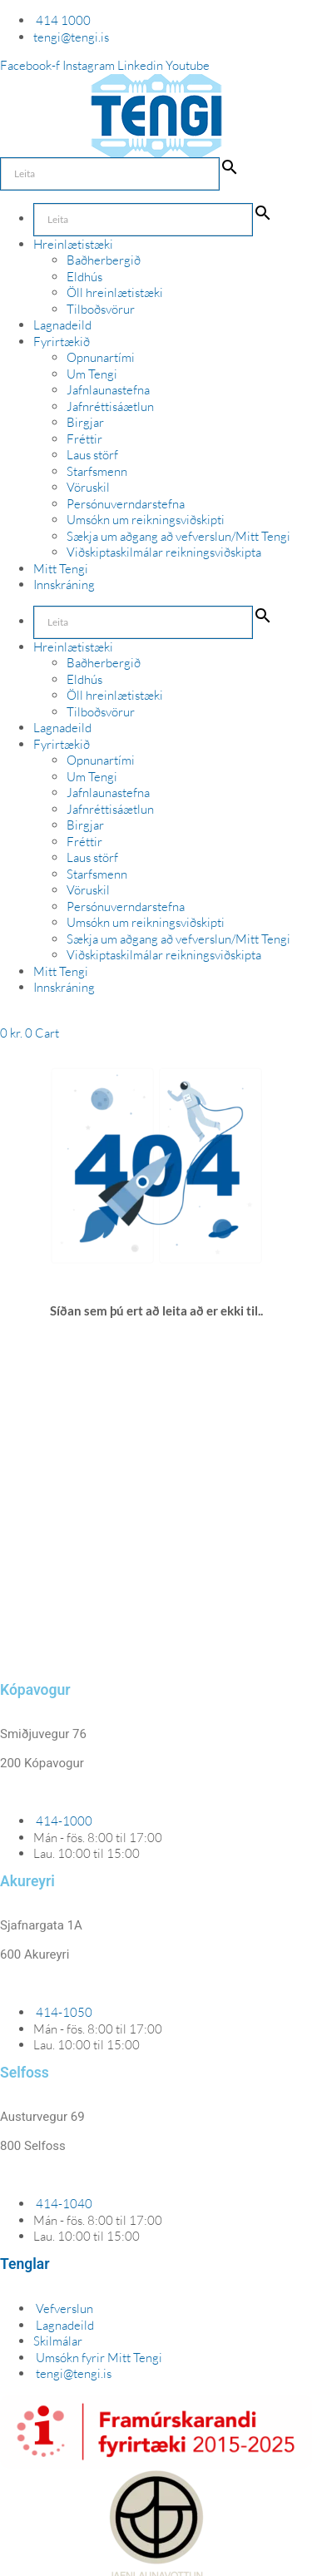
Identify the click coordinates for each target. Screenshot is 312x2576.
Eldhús (84, 277)
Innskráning (64, 584)
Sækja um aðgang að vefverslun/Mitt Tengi (178, 536)
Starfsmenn (97, 471)
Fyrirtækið (61, 341)
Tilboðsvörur (101, 309)
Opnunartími (101, 357)
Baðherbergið (104, 260)
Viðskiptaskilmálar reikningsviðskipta (164, 552)
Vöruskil (88, 487)
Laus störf (92, 455)
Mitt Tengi (60, 569)
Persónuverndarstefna (126, 504)
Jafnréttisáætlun (110, 406)
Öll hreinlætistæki (115, 292)
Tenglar (24, 2264)
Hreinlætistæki (73, 244)
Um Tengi (92, 374)
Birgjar (85, 422)
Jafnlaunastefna (108, 390)
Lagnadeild (62, 325)
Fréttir (84, 439)
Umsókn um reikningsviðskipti (146, 520)
